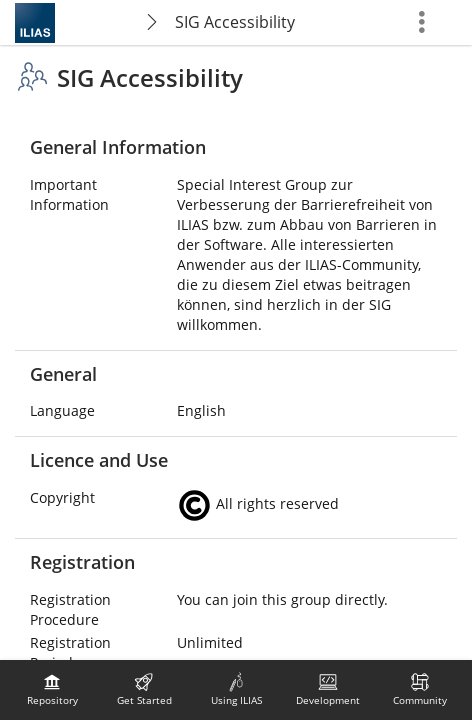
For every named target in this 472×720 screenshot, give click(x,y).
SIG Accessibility (235, 22)
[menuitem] (52, 690)
